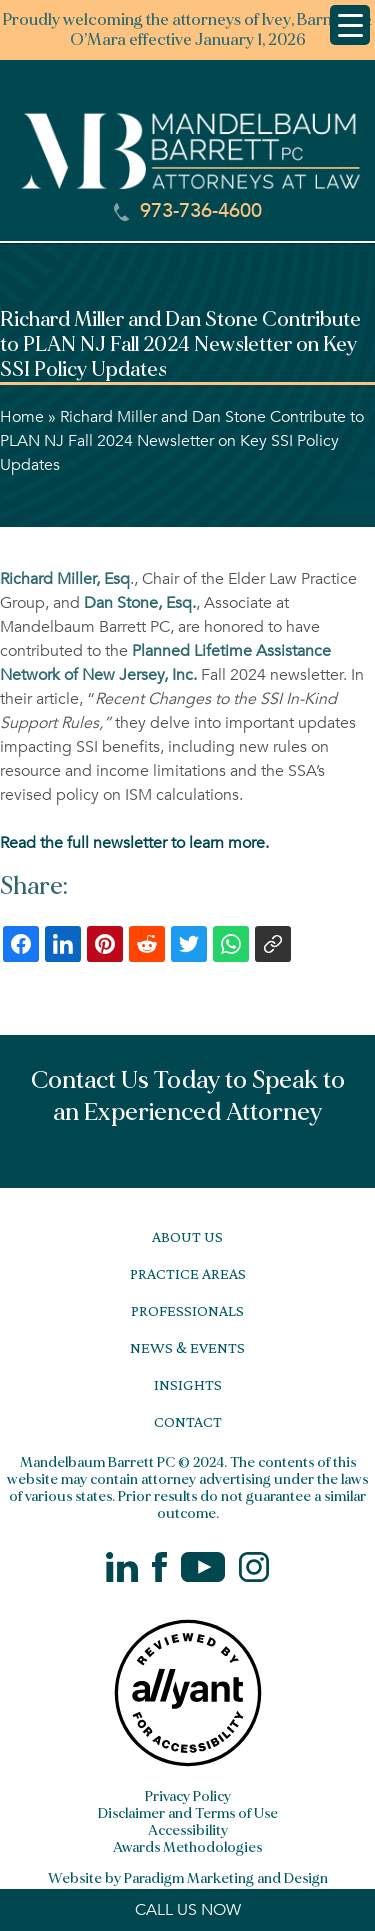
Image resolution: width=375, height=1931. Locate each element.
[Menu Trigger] (350, 25)
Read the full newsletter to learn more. (134, 843)
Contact (188, 1421)
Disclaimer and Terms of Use (188, 1813)
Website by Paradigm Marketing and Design (188, 1878)
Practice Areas (188, 1273)
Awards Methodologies (187, 1847)
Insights (188, 1384)
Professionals (187, 1310)
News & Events (187, 1347)
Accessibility (188, 1830)
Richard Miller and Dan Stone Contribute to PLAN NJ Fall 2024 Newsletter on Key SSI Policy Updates (182, 441)
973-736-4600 (188, 211)
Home (22, 417)
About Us (187, 1236)
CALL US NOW (188, 1910)
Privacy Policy (188, 1796)
